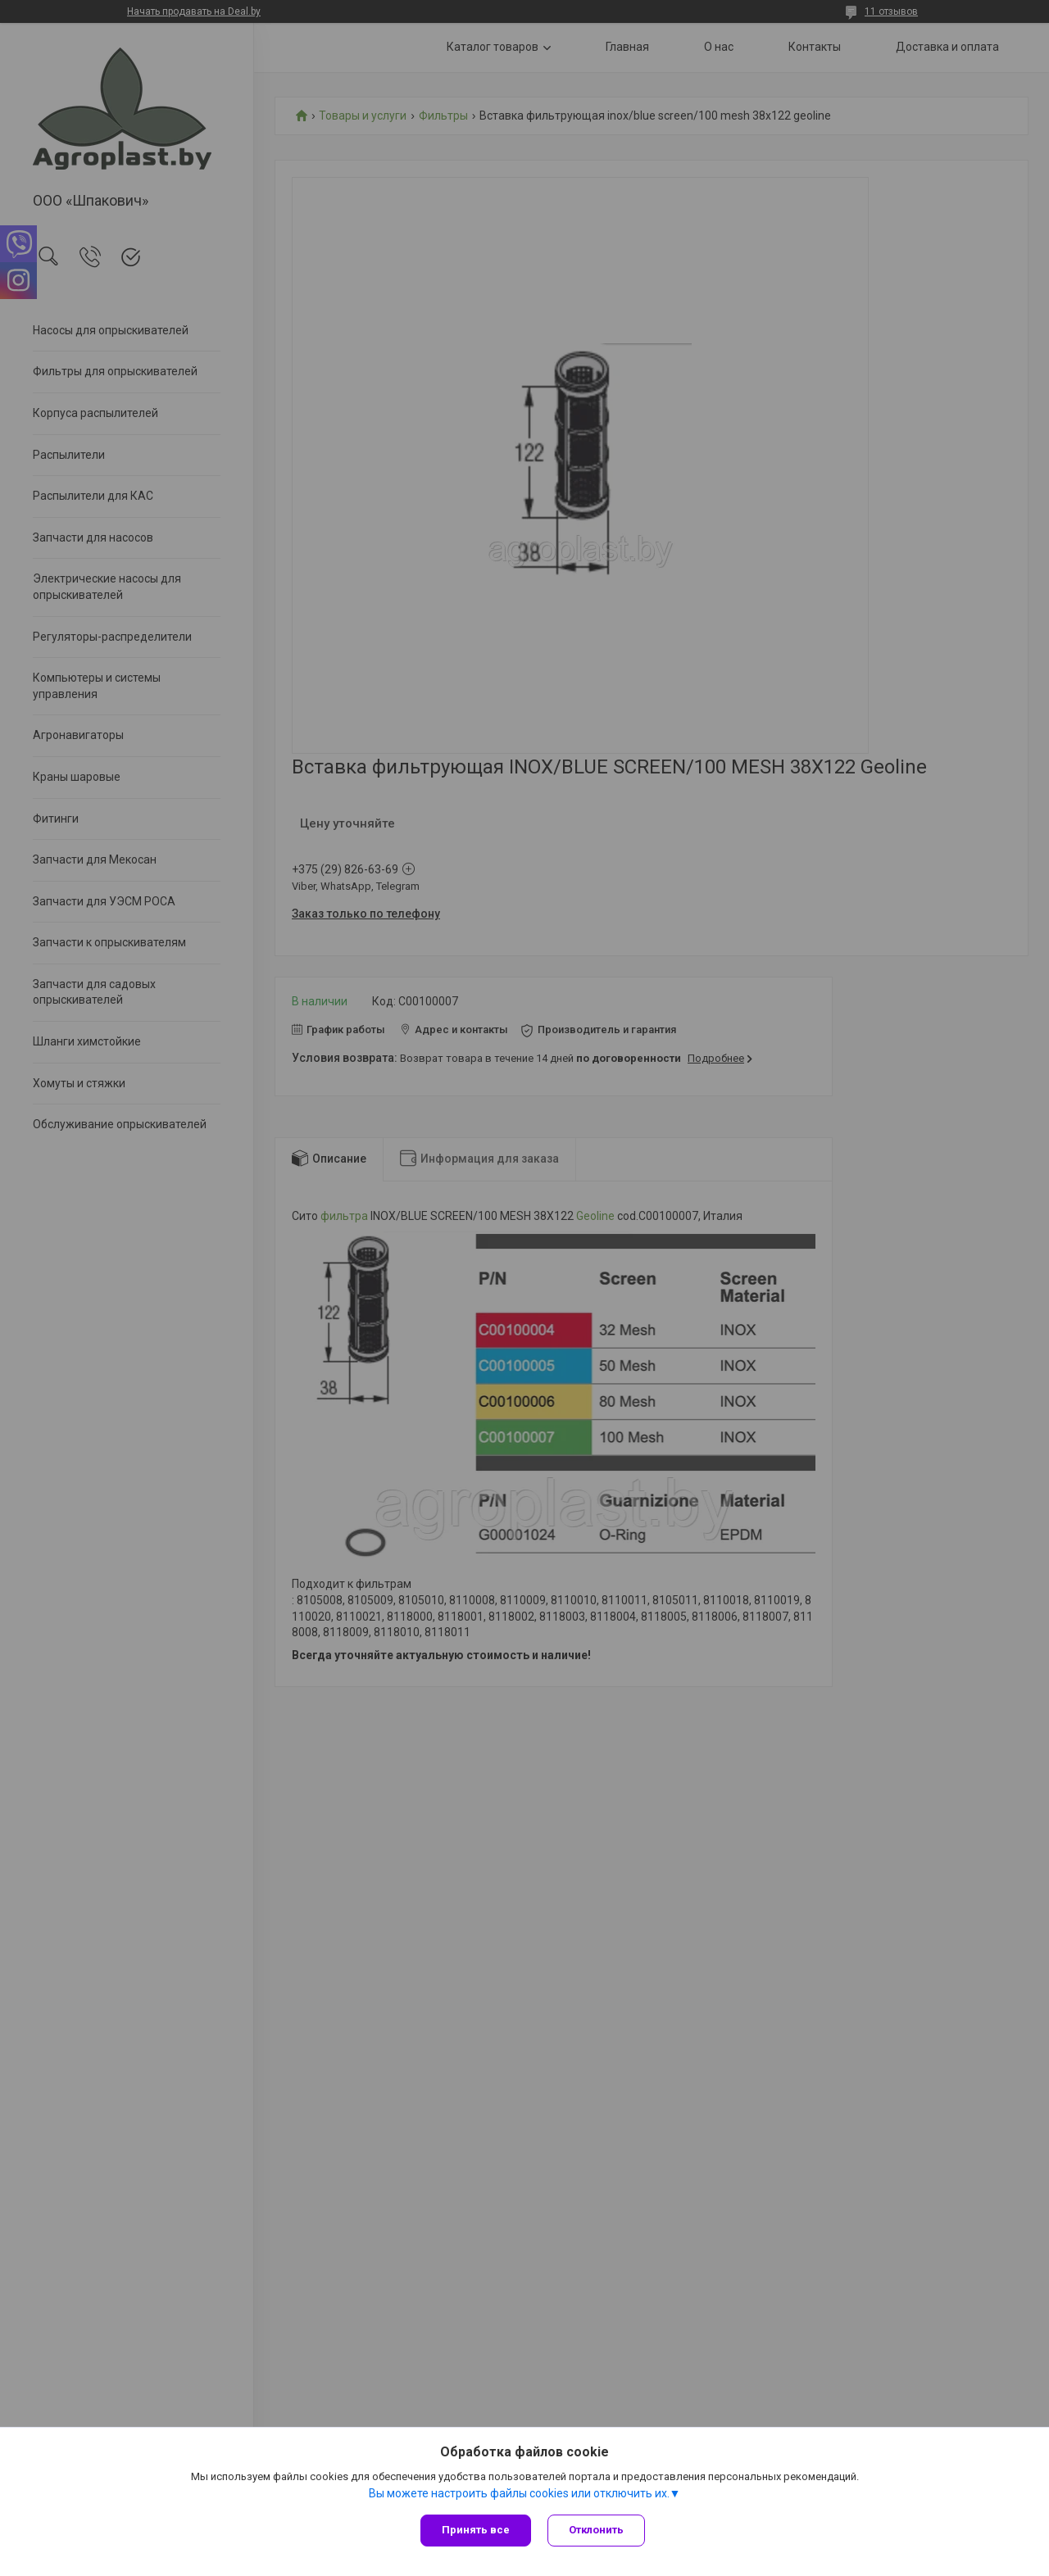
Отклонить (596, 2530)
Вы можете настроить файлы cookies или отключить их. (519, 2493)
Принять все (476, 2530)
